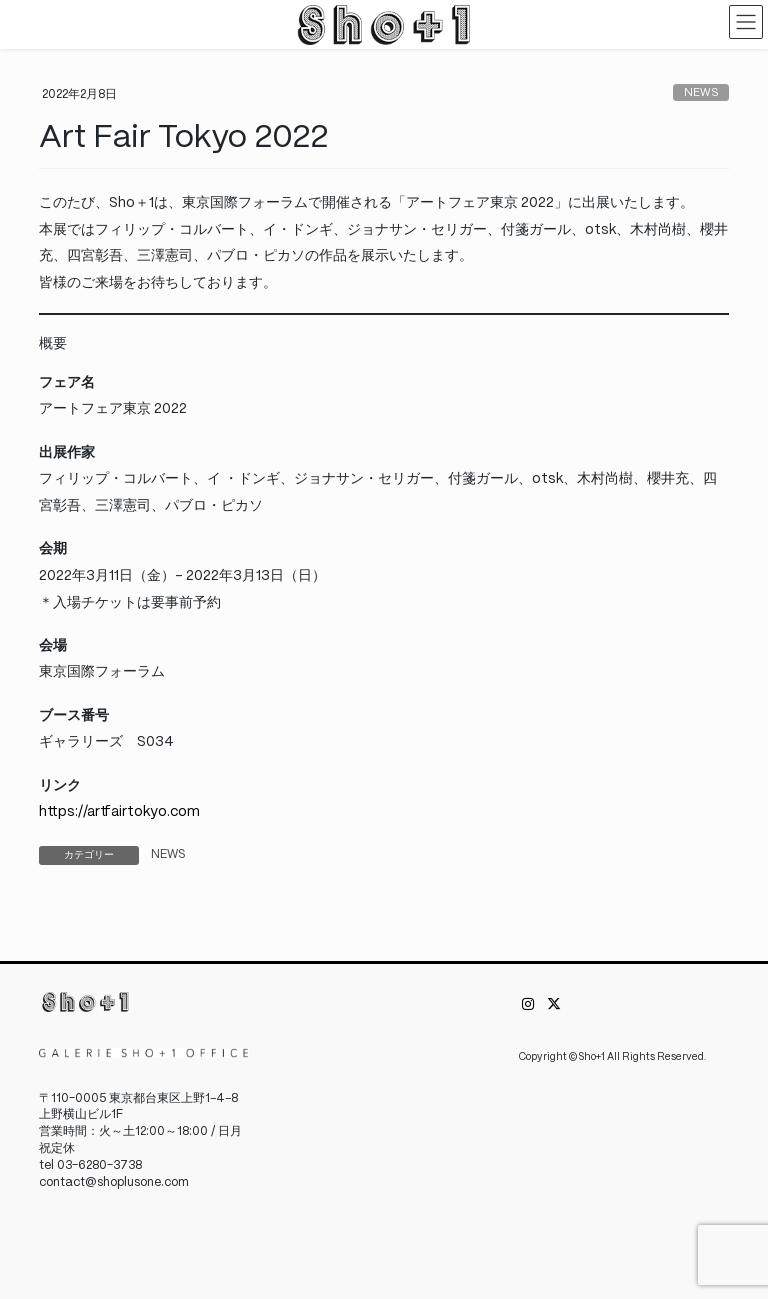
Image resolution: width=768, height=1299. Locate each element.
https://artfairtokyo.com (119, 812)
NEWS (701, 93)
